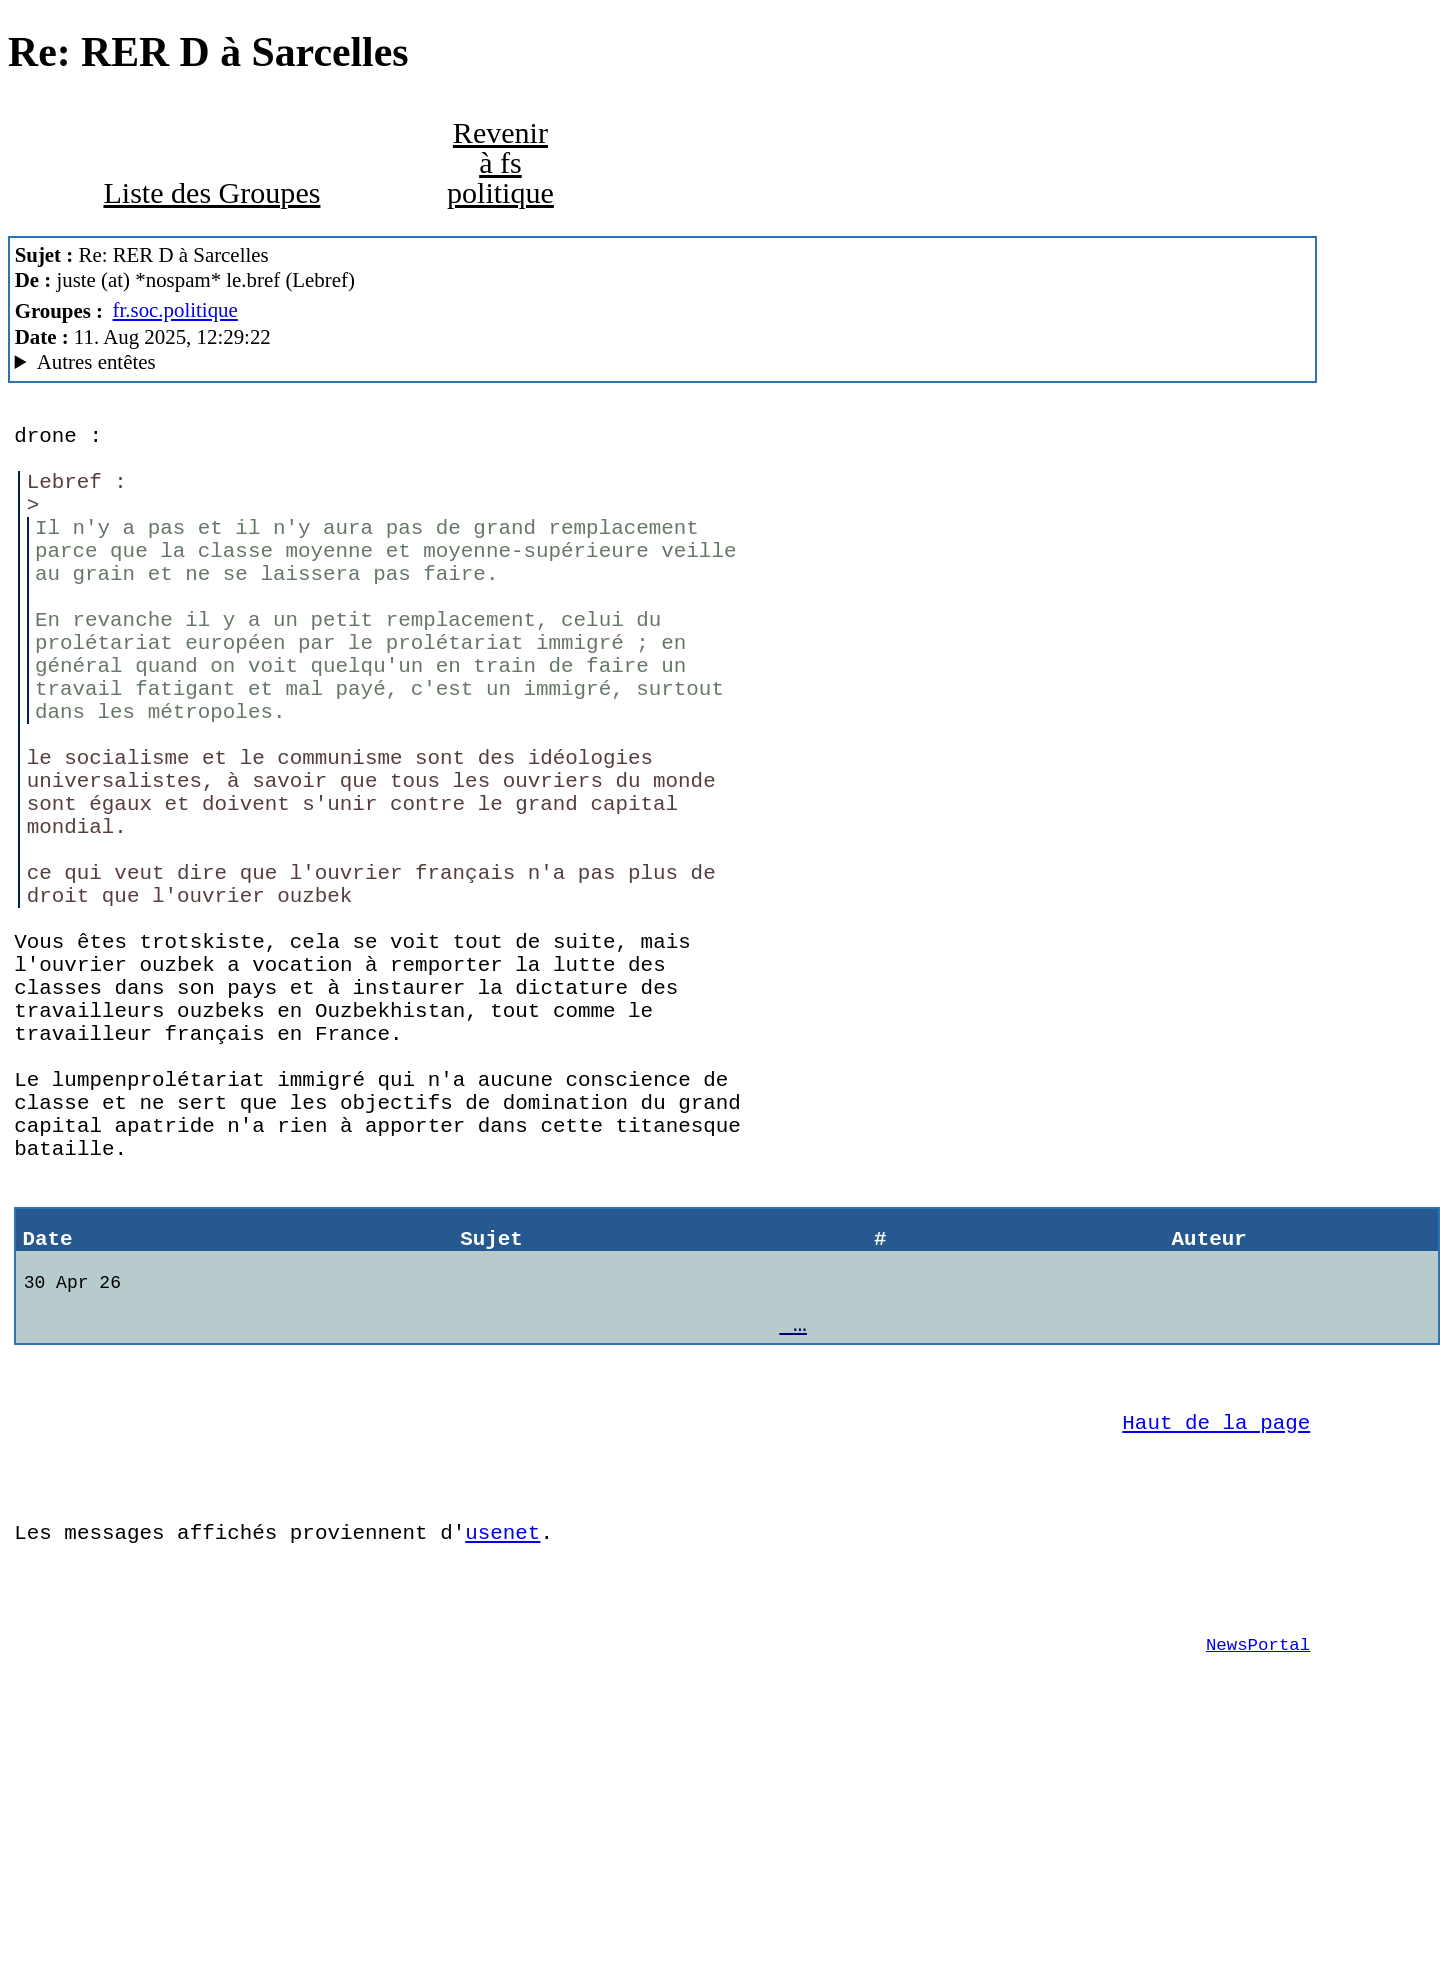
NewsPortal (1258, 1868)
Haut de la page (1216, 1616)
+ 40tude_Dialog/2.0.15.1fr (663, 362)
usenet (502, 1741)
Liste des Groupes (211, 193)
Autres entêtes (96, 362)
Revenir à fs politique (500, 163)
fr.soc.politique (175, 310)
